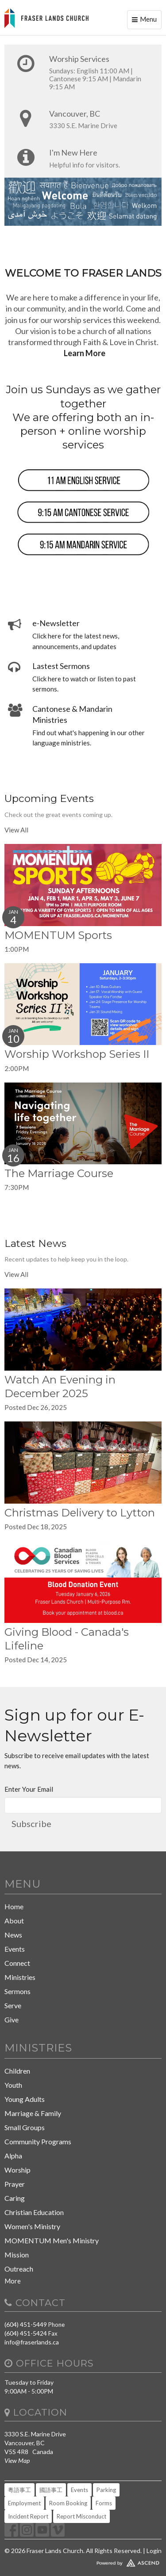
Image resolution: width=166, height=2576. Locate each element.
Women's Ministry (32, 2226)
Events (14, 1949)
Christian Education (34, 2212)
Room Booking (68, 2503)
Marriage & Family (32, 2113)
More (12, 2281)
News (13, 1934)
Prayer (14, 2184)
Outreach (18, 2268)
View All (16, 830)
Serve (12, 2005)
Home (13, 1906)
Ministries (19, 1977)
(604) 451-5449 (25, 2324)
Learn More (84, 353)
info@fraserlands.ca (31, 2342)
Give (11, 2019)
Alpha (13, 2155)
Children (17, 2071)
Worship (17, 2170)
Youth (13, 2085)
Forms (104, 2503)
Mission (16, 2254)
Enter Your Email (28, 1789)
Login (154, 2550)
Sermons (17, 1991)
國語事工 (50, 2489)
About (14, 1920)
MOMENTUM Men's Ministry (51, 2240)
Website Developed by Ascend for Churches (83, 2561)
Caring (14, 2198)
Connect (17, 1963)
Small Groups (24, 2127)
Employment (24, 2503)
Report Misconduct (81, 2516)
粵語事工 (19, 2489)
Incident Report (28, 2516)
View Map (17, 2460)
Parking (106, 2489)
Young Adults (24, 2099)
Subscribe (31, 1823)
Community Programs (37, 2141)
